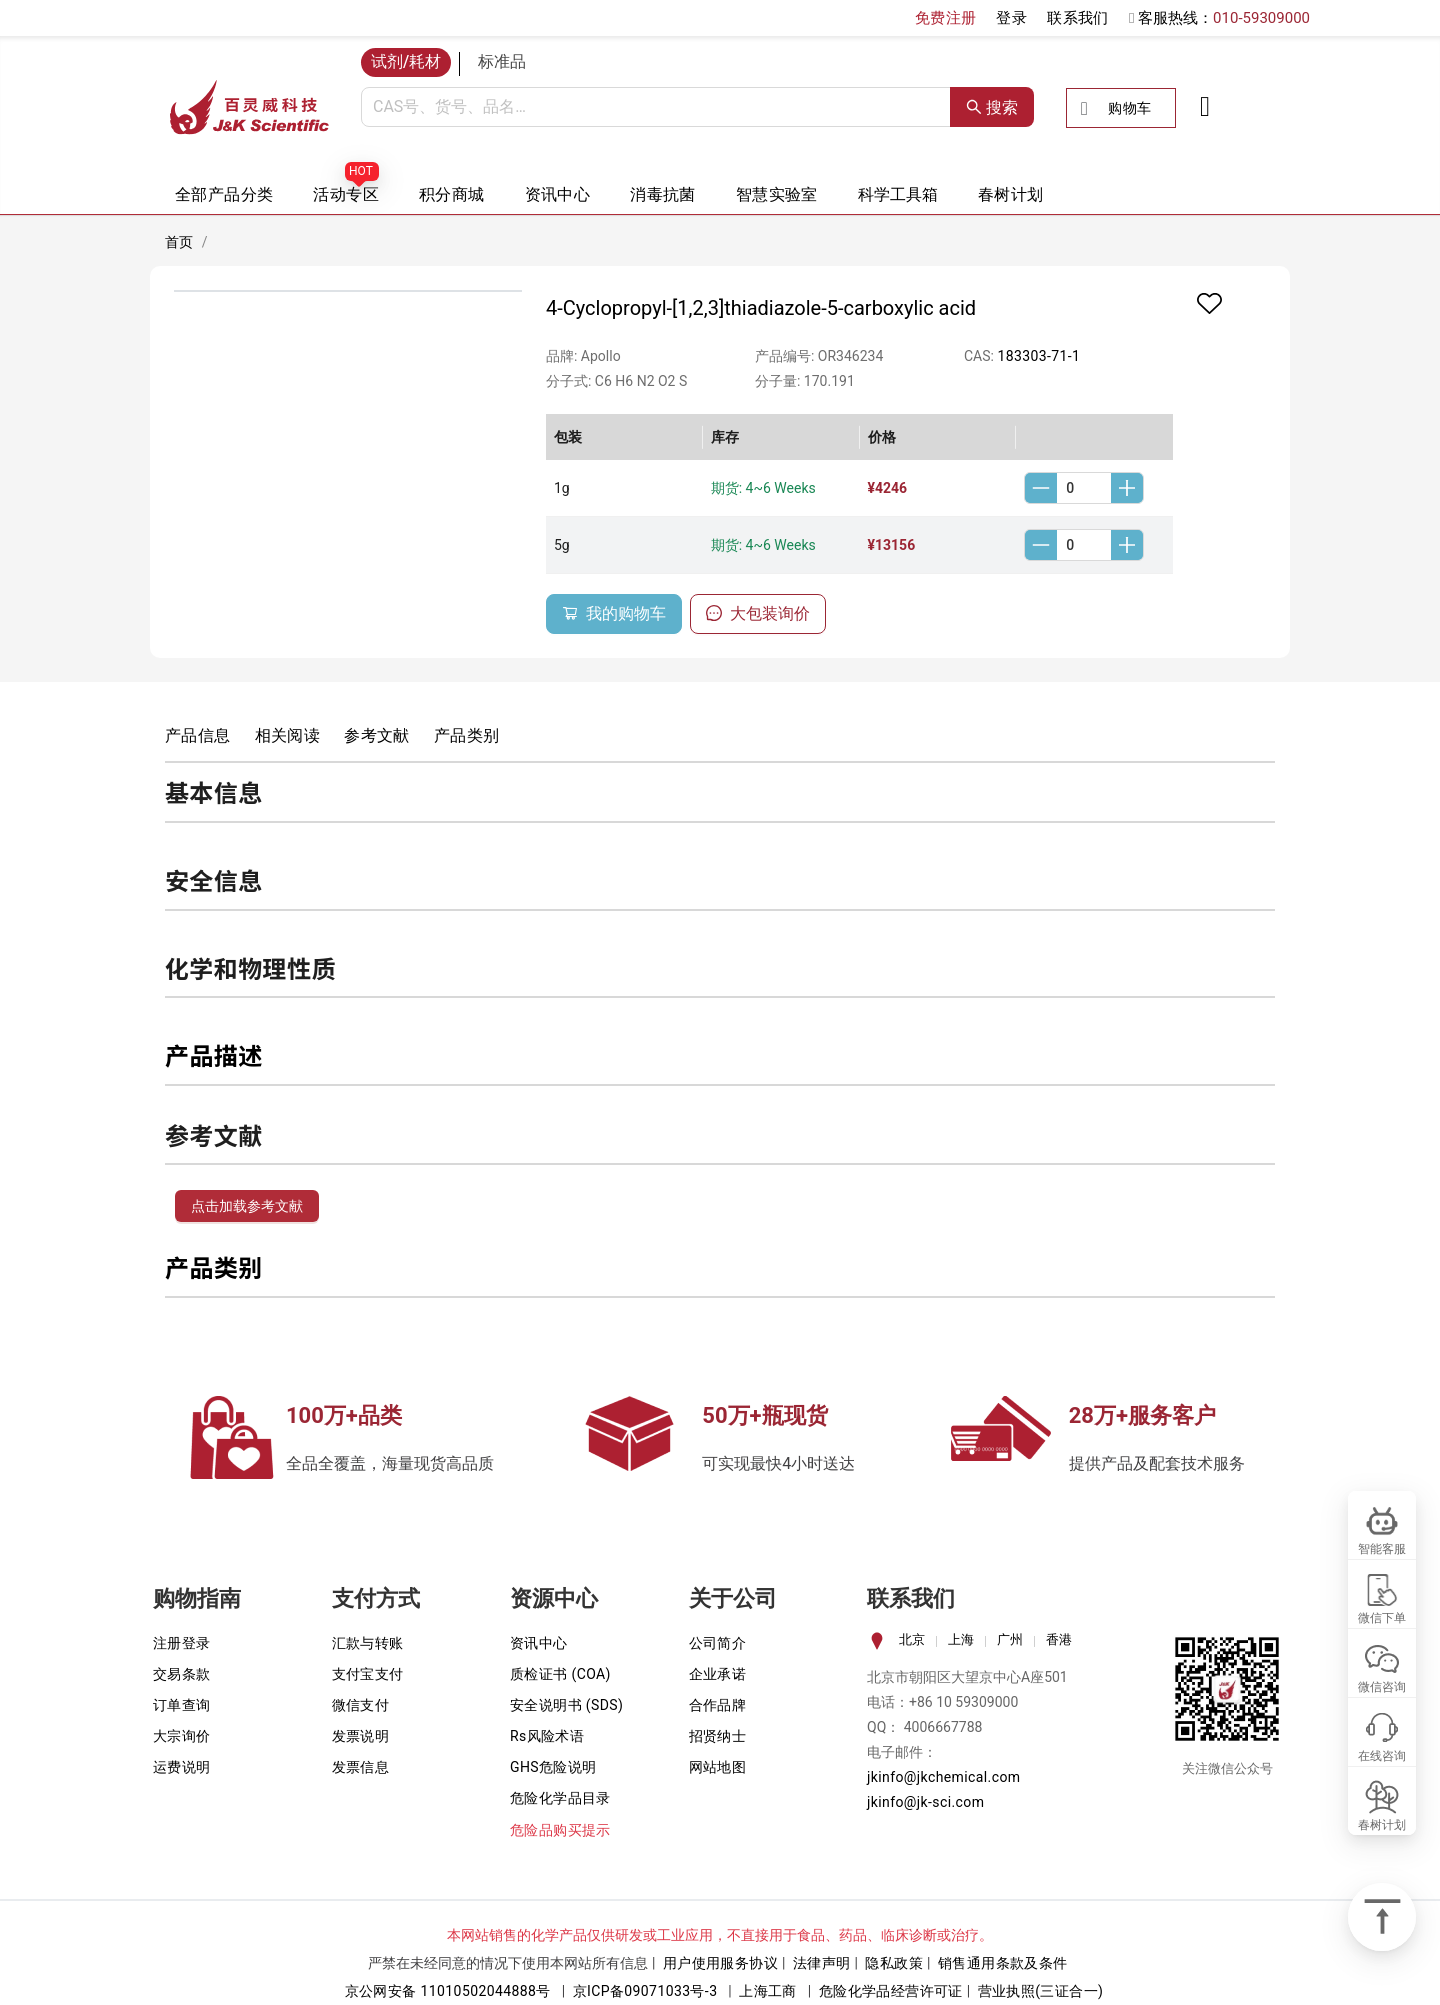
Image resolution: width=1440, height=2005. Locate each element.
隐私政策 (894, 1963)
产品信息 (198, 735)
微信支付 (361, 1705)
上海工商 (768, 1991)
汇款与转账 (368, 1643)
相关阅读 (288, 735)
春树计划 (1011, 194)
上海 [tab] (961, 1639)
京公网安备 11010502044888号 (448, 1991)
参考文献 (377, 735)
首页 (179, 242)
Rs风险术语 (547, 1736)
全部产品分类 (224, 194)
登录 (1011, 18)
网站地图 (718, 1767)
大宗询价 (182, 1736)
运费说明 (182, 1767)
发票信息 (361, 1767)
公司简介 (718, 1643)
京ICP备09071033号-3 (645, 1991)
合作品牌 (718, 1705)
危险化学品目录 (560, 1798)
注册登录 (182, 1643)
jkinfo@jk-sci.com (925, 1802)
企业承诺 (718, 1674)
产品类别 (467, 735)
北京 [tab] (912, 1639)
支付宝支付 (368, 1674)
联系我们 (1078, 18)
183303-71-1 (1038, 356)
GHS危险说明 (553, 1767)
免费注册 (946, 18)
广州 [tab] (1010, 1639)
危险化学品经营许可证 (891, 1991)
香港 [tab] (1059, 1639)
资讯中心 (558, 194)
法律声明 (822, 1963)
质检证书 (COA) (560, 1674)
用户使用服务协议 (720, 1963)
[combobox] (656, 107)
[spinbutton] (1084, 488)
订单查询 (182, 1705)
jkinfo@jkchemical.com (944, 1777)
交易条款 (182, 1674)
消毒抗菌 (663, 194)
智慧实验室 (777, 194)
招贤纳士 (718, 1736)
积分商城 (452, 194)
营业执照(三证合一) (1041, 1991)
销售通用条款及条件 (1003, 1963)
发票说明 (361, 1736)
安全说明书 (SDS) (566, 1705)
